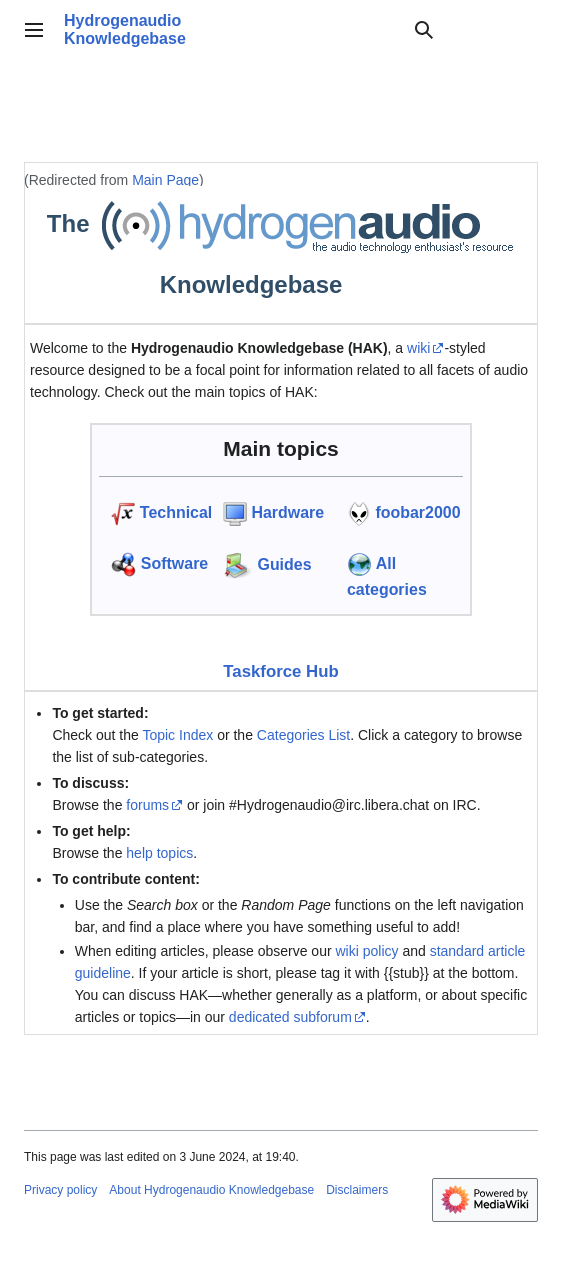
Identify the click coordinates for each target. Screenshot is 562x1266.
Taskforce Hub (280, 671)
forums (147, 805)
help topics (159, 853)
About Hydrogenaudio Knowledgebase (211, 1190)
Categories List (303, 735)
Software (174, 563)
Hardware (287, 512)
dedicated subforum (290, 1017)
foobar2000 (417, 512)
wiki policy (366, 951)
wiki (418, 348)
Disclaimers (357, 1190)
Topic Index (177, 735)
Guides (284, 564)
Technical (176, 512)
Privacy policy (60, 1190)
